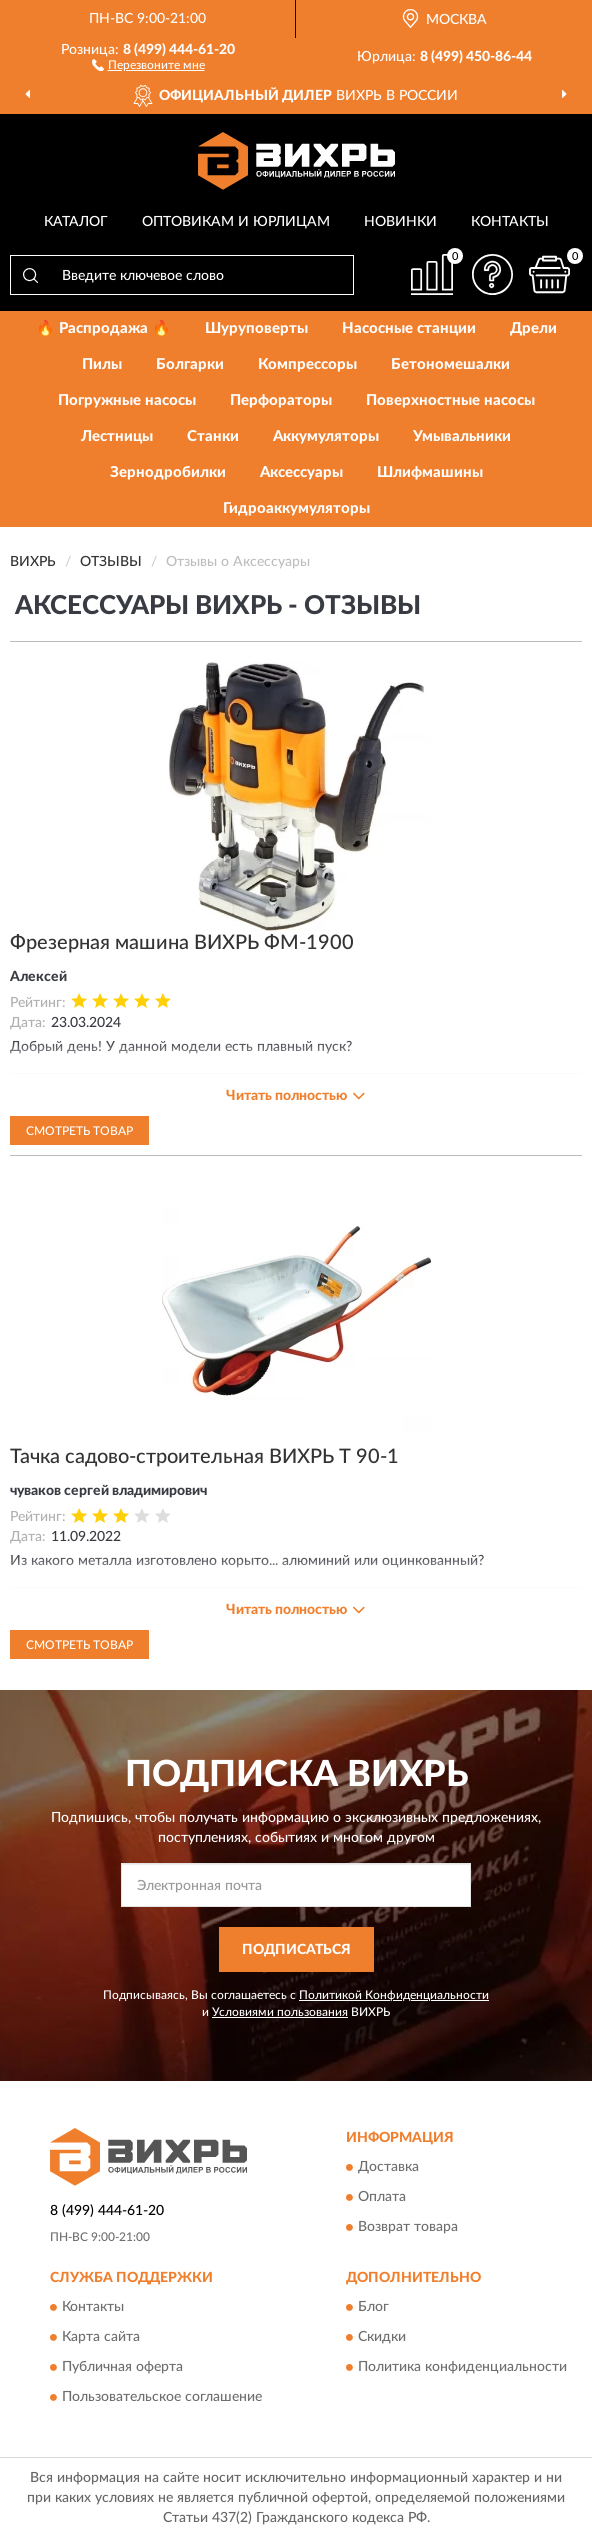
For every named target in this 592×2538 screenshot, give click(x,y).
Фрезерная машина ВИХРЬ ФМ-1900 (182, 943)
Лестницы (117, 436)
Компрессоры (307, 364)
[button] (148, 64)
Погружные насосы (127, 400)
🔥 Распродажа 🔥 (103, 328)
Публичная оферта (122, 2367)
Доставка (388, 2167)
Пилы (102, 364)
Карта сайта (101, 2337)
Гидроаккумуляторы (296, 508)
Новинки (400, 222)
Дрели (533, 328)
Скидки (382, 2337)
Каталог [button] (76, 222)
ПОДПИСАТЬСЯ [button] (296, 1950)
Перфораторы (281, 400)
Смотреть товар (79, 1131)
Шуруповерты (256, 328)
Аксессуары (301, 472)
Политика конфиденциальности (462, 2367)
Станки (213, 436)
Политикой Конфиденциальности (394, 1995)
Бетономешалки (450, 364)
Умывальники (462, 436)
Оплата (382, 2197)
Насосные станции (409, 328)
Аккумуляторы (326, 436)
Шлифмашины (430, 472)
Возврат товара (408, 2227)
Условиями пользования (280, 2012)
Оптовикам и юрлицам (236, 222)
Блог (373, 2307)
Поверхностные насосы (450, 400)
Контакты (510, 222)
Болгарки (190, 364)
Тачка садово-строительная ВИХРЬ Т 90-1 (204, 1457)
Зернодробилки (168, 472)
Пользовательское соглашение (162, 2397)
